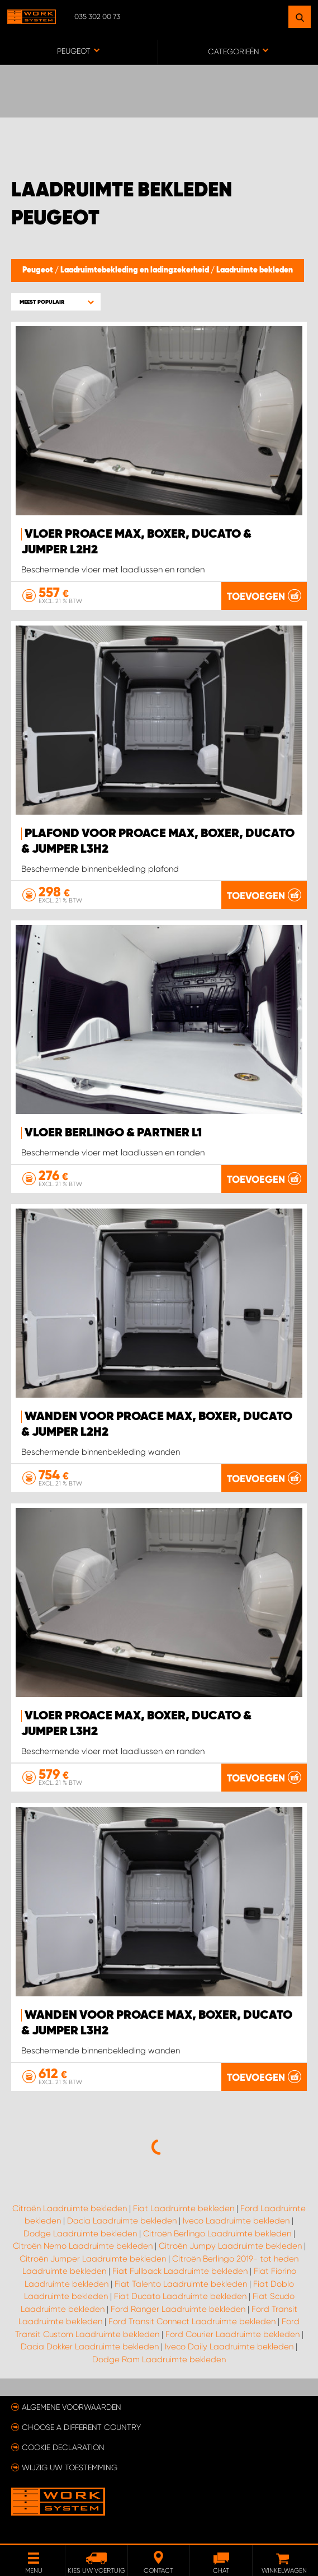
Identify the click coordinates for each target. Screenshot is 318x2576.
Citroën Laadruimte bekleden (69, 2208)
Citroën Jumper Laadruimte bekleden (93, 2259)
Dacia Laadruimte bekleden (122, 2221)
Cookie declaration (63, 2447)
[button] (56, 302)
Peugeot (38, 270)
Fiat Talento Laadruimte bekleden (181, 2284)
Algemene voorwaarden (71, 2407)
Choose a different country (81, 2427)
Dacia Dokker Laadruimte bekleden (90, 2347)
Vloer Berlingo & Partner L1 (113, 1133)
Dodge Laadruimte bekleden (80, 2234)
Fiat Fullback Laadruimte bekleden (180, 2271)
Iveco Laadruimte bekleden (236, 2221)
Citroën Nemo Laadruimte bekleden (83, 2246)
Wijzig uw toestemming (69, 2467)
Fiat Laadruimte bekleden (183, 2208)
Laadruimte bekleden (254, 270)
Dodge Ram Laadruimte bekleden (159, 2359)
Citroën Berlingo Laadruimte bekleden (217, 2234)
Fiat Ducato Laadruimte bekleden (180, 2296)
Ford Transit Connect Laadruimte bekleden (192, 2321)
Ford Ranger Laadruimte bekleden (178, 2309)
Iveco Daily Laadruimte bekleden (229, 2347)
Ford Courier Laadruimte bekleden (232, 2334)
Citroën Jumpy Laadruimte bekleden (230, 2246)
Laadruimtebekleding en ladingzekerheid (135, 270)
